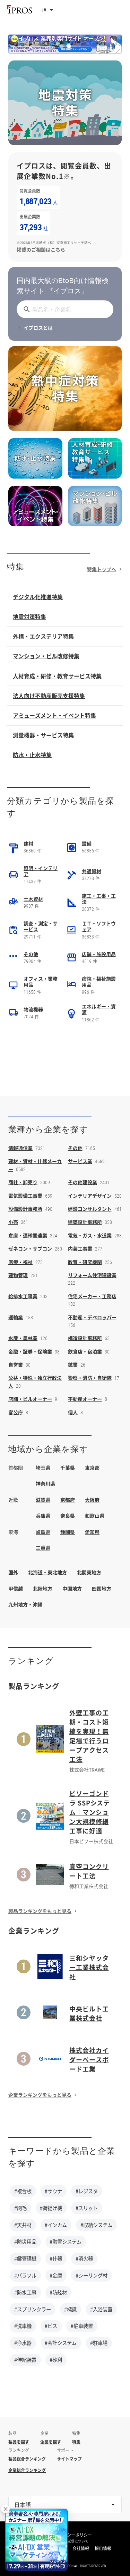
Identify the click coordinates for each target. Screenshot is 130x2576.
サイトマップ (69, 2459)
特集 (76, 2442)
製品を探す (18, 2442)
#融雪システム (65, 2241)
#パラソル (25, 2275)
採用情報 (103, 2548)
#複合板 (23, 2191)
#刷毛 (20, 2208)
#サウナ (53, 2191)
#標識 (70, 2309)
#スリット (87, 2208)
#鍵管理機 (25, 2258)
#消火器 (84, 2258)
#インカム (56, 2225)
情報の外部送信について (69, 2541)
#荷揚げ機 (51, 2208)
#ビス (51, 2326)
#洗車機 (23, 2326)
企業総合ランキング (27, 2470)
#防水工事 (25, 2292)
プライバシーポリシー (71, 2534)
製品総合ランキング (27, 2459)
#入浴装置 (101, 2309)
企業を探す (50, 2442)
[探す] (25, 309)
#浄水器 (23, 2343)
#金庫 (56, 2275)
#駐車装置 (82, 2326)
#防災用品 (25, 2241)
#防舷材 (58, 2292)
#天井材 (23, 2225)
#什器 (56, 2258)
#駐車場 (98, 2343)
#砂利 (56, 2359)
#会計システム (61, 2343)
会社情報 (80, 2548)
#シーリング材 (91, 2275)
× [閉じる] (5, 2508)
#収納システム (96, 2225)
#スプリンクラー (32, 2309)
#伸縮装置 (25, 2359)
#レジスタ (87, 2191)
